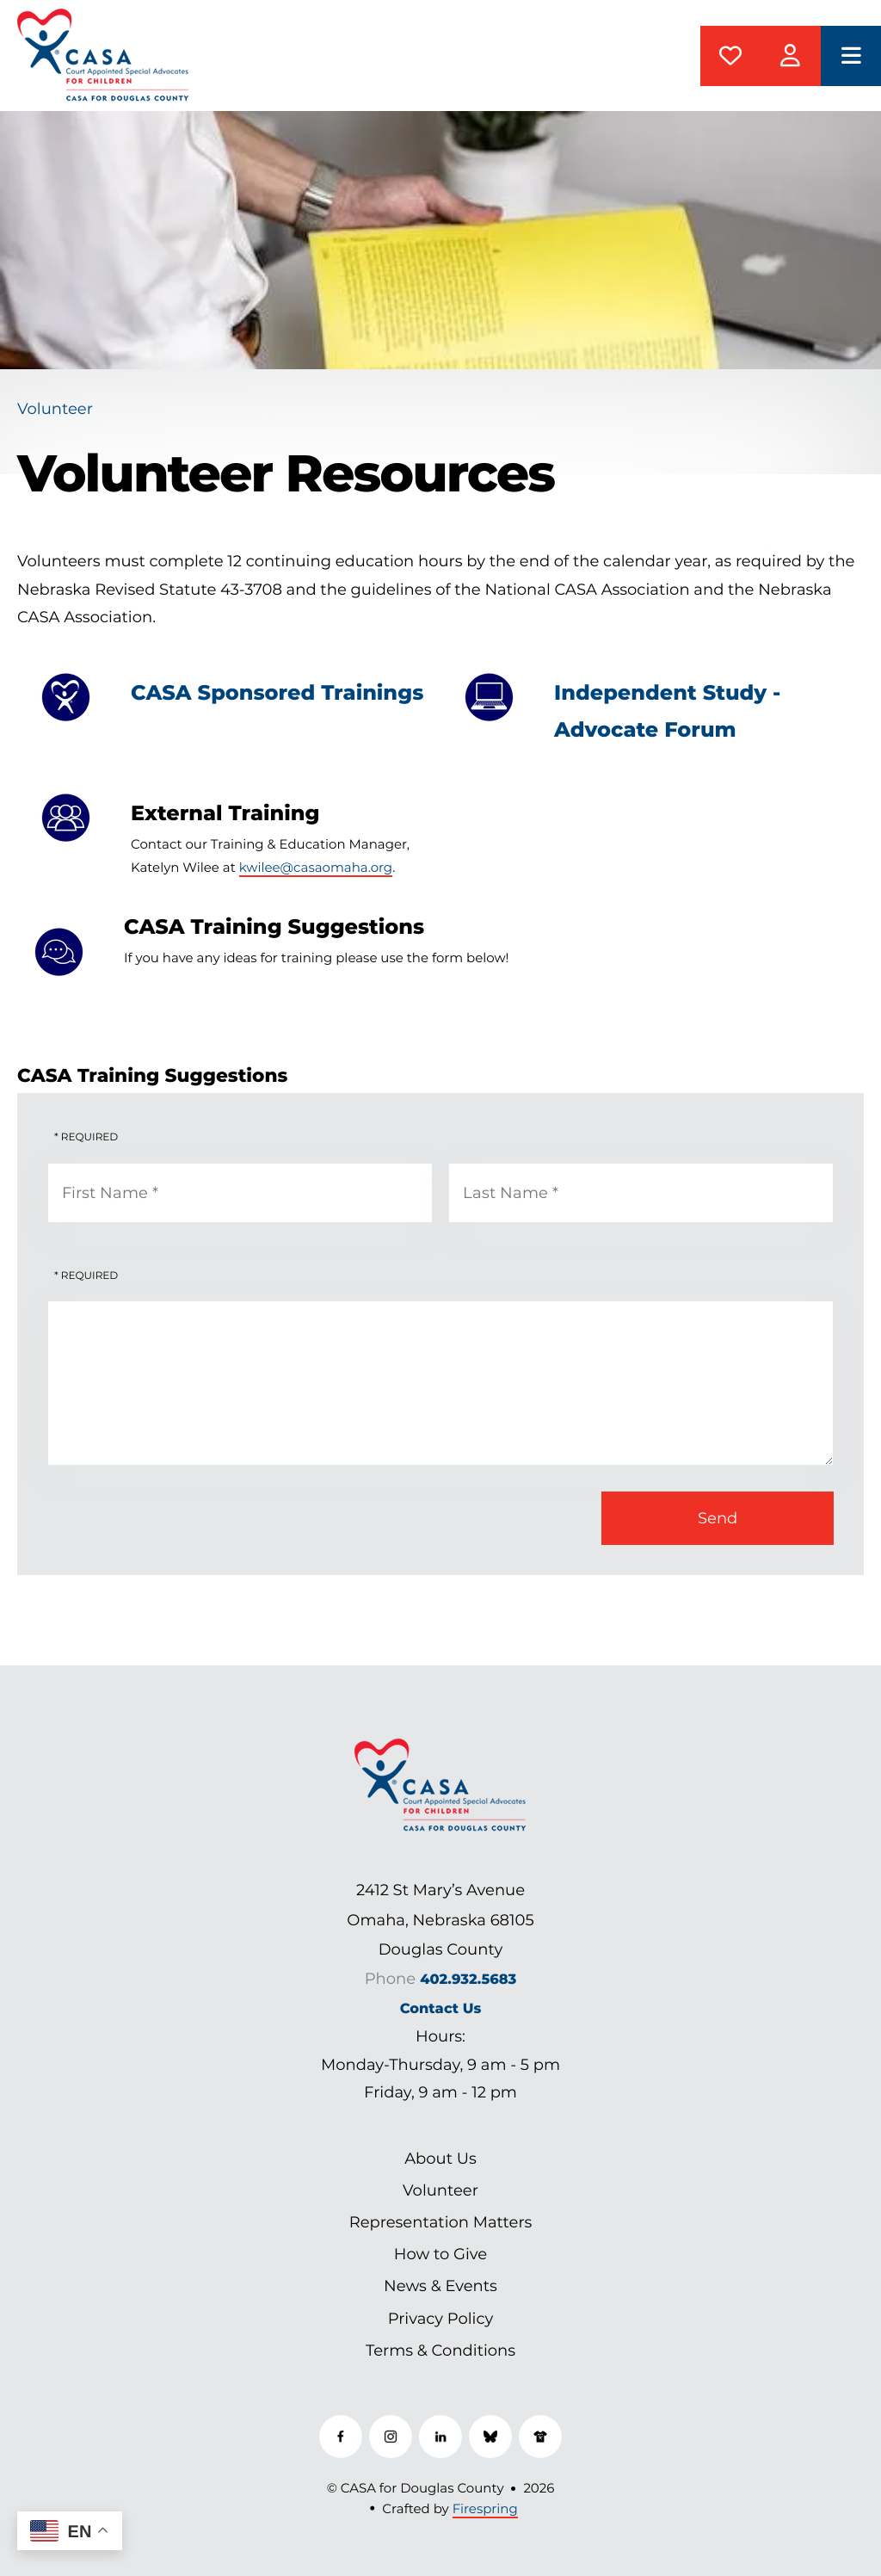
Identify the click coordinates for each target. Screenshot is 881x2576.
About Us (440, 2158)
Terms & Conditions (440, 2350)
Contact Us (441, 2008)
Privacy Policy (440, 2318)
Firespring (485, 2508)
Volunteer (440, 2190)
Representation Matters (441, 2222)
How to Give (440, 2254)
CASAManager (790, 56)
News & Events (440, 2285)
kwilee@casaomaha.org (315, 867)
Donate (730, 56)
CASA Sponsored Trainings (277, 693)
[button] (851, 56)
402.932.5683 (468, 1979)
